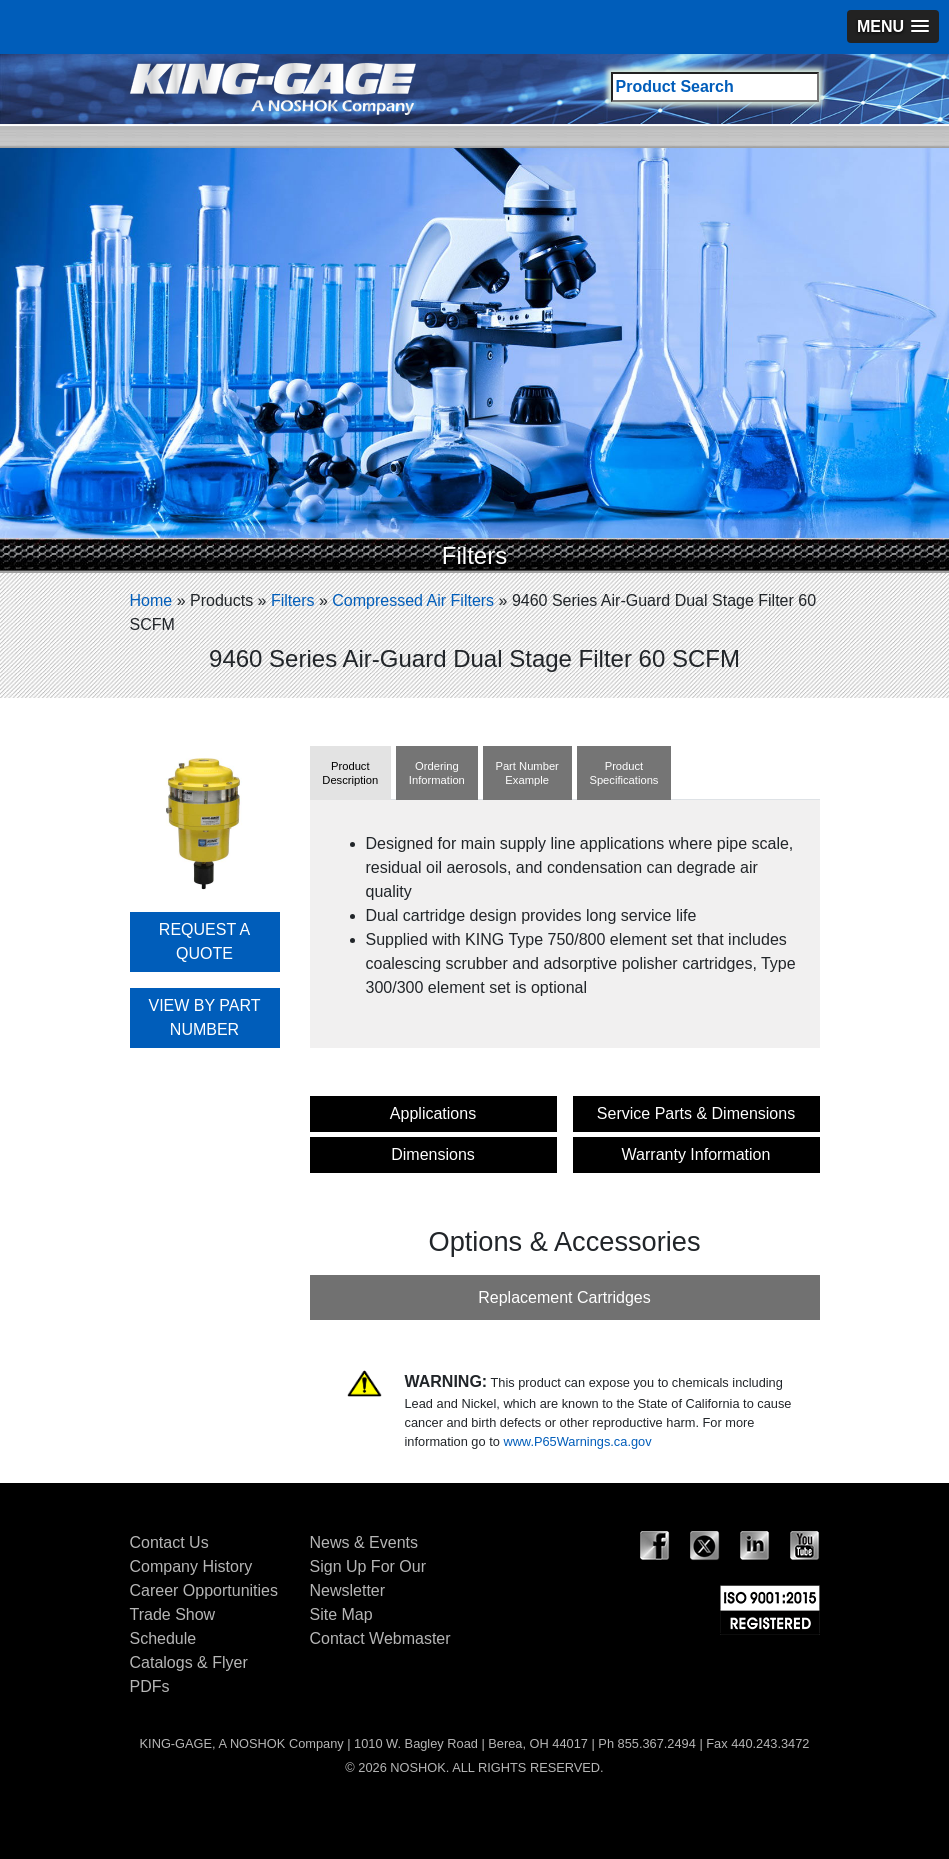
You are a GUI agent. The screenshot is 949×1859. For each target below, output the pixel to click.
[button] (893, 26)
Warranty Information (696, 1154)
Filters (293, 600)
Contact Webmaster (380, 1638)
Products (221, 600)
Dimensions (433, 1154)
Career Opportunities (204, 1590)
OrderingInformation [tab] (437, 773)
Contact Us (169, 1542)
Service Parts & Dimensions (696, 1113)
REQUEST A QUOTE (204, 941)
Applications (433, 1113)
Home (151, 600)
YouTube (805, 1546)
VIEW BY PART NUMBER (204, 1017)
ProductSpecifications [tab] (623, 773)
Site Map (341, 1614)
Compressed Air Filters (413, 600)
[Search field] (715, 87)
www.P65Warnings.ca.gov (577, 1441)
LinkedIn (755, 1546)
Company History (191, 1566)
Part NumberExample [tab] (526, 773)
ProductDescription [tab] (350, 773)
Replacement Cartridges (564, 1297)
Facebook (655, 1546)
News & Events (364, 1542)
